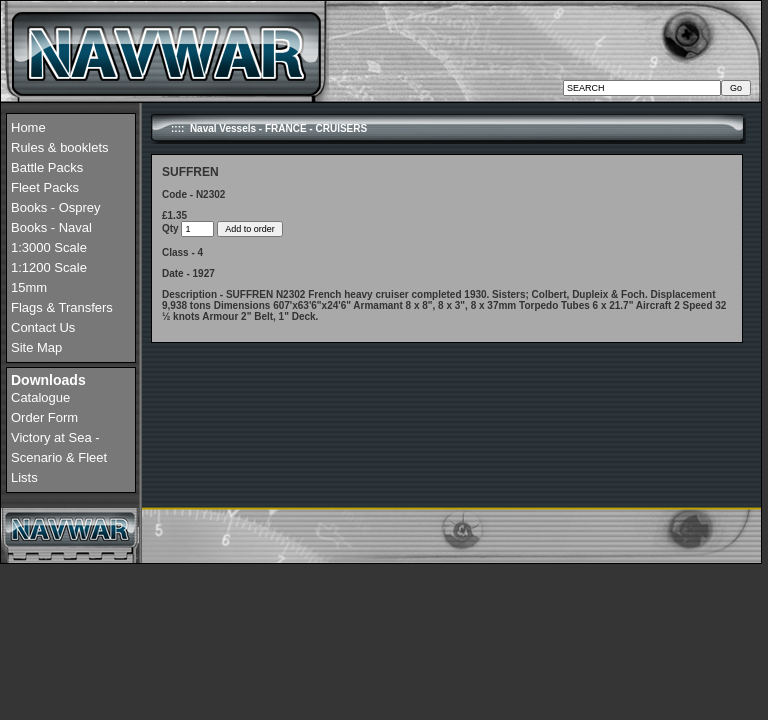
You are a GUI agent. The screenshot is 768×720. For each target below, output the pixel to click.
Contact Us (43, 327)
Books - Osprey (56, 207)
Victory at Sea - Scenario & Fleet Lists (59, 457)
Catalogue (40, 397)
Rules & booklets (60, 147)
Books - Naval (51, 227)
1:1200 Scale (49, 267)
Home (28, 127)
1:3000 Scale (49, 247)
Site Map (36, 347)
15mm (29, 287)
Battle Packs (47, 167)
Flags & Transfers (62, 307)
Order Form (44, 417)
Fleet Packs (45, 187)
